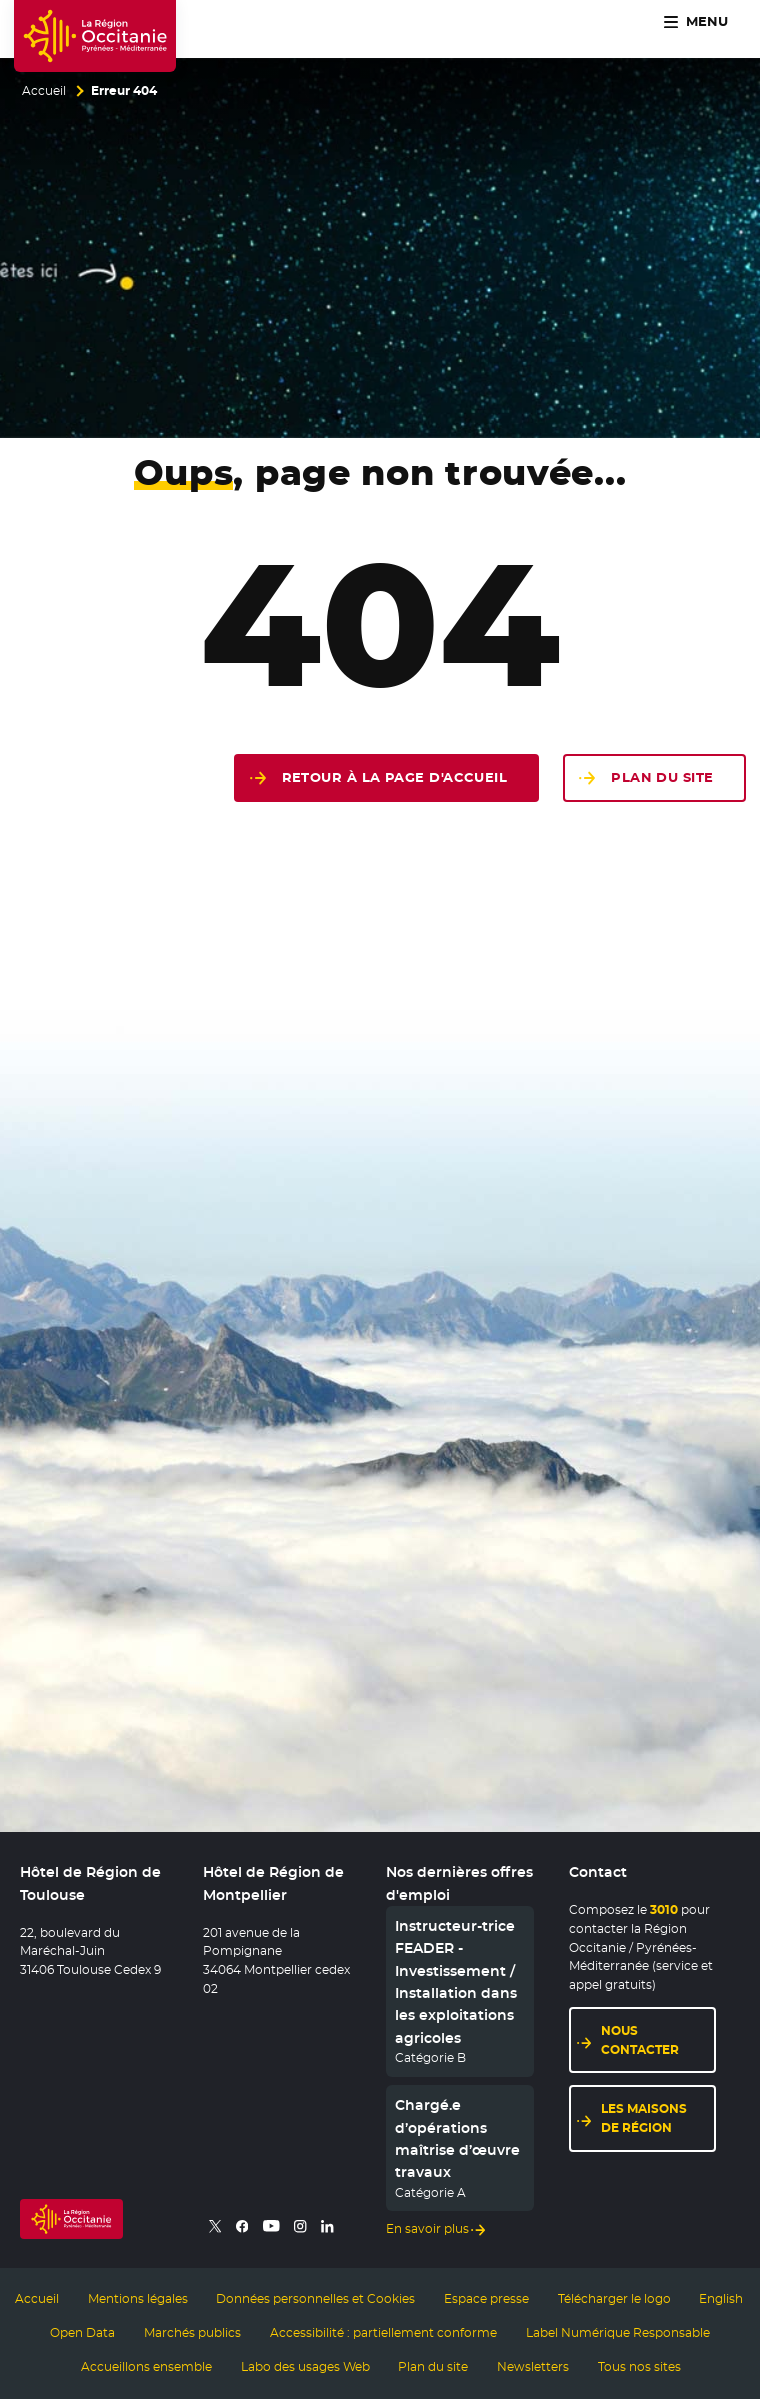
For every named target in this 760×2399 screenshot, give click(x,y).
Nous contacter (640, 2040)
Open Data (82, 2333)
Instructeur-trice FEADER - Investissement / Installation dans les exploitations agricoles (456, 1982)
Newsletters (533, 2367)
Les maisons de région (644, 2118)
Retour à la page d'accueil (395, 777)
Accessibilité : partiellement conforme (383, 2333)
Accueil (44, 91)
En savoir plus (427, 2229)
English (721, 2299)
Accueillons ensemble (146, 2367)
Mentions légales (138, 2299)
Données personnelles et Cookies (315, 2299)
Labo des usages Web (305, 2367)
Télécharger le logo (614, 2299)
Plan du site (662, 777)
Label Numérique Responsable (618, 2333)
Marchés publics (192, 2333)
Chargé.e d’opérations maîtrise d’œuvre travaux (457, 2138)
